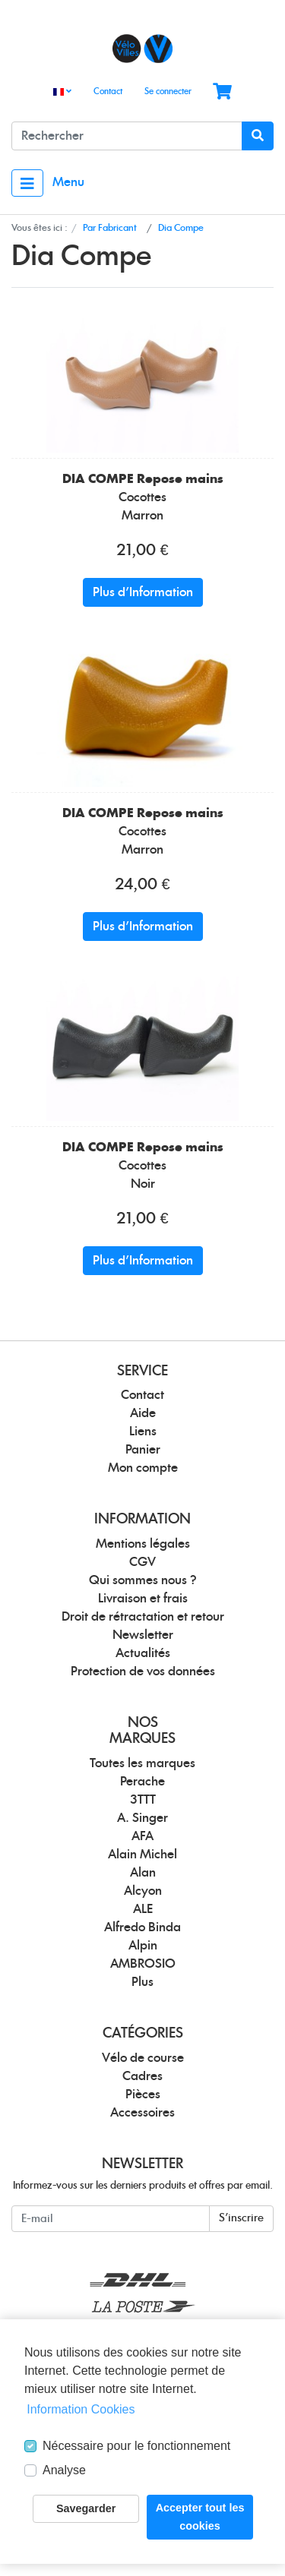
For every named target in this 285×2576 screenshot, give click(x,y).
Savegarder (86, 2508)
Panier (142, 1450)
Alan (143, 1873)
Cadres (142, 2076)
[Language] (62, 92)
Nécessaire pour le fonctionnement (136, 2445)
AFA (142, 1836)
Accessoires (142, 2113)
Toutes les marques (142, 1763)
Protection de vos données (143, 1671)
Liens (143, 1431)
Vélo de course (143, 2058)
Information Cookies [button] (81, 2409)
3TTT (143, 1800)
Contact (107, 91)
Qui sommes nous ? (143, 1580)
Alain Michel (142, 1854)
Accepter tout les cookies (200, 2517)
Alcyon (143, 1891)
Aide (143, 1413)
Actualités (143, 1653)
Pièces (142, 2094)
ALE (143, 1909)
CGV (142, 1562)
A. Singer (142, 1818)
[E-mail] (110, 2218)
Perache (142, 1782)
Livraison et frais (143, 1599)
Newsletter (142, 1635)
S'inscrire (241, 2218)
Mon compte (143, 1468)
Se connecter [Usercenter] (168, 91)
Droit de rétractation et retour (143, 1617)
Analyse (64, 2470)
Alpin (142, 1946)
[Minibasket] (222, 92)
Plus (142, 1982)
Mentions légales (143, 1544)
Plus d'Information (143, 592)
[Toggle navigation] (27, 183)
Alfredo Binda (142, 1927)
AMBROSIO (143, 1964)
